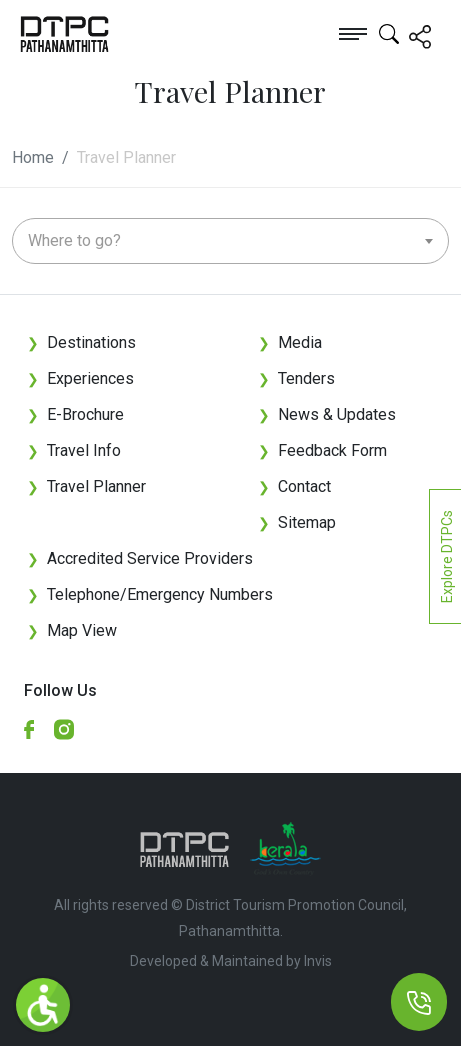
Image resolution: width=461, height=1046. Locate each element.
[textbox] (230, 241)
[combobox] (230, 241)
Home (33, 157)
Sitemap (297, 522)
